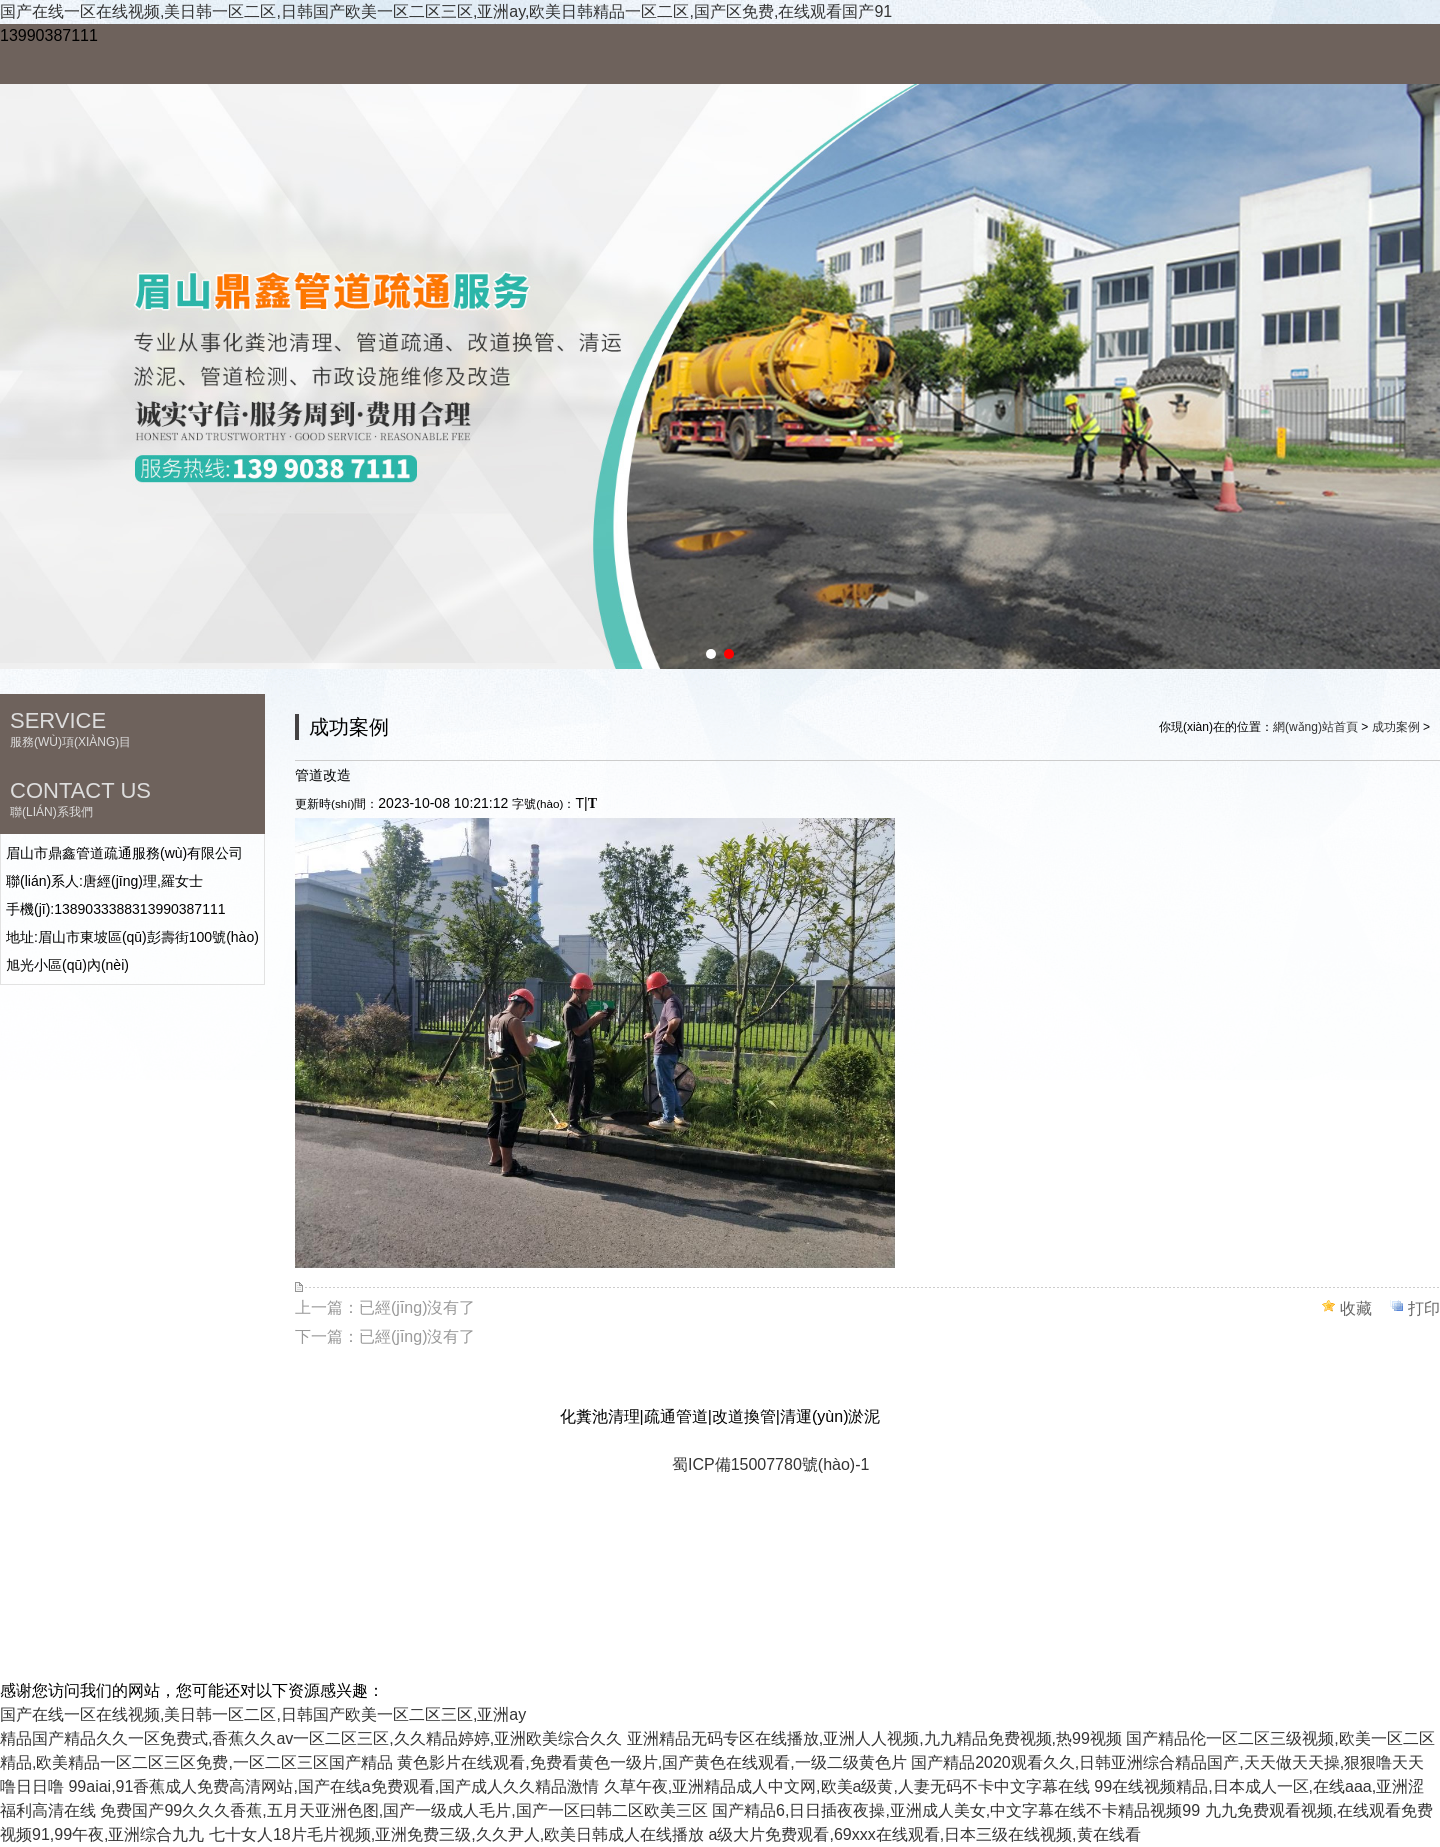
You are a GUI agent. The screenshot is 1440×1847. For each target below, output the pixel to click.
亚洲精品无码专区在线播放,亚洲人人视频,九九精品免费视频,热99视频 (874, 1738)
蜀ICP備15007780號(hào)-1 (770, 1464)
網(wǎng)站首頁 (1315, 727)
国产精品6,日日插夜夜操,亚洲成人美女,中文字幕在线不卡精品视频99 (956, 1810)
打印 (1424, 1308)
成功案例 (1396, 727)
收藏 (1356, 1308)
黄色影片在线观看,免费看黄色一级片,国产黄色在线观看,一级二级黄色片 (651, 1762)
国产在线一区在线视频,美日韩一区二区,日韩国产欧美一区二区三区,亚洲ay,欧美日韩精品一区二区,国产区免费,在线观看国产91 (446, 11)
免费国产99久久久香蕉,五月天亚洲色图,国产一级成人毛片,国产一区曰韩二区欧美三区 (403, 1810)
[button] (711, 654)
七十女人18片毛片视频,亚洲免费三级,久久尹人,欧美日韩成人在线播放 (456, 1834)
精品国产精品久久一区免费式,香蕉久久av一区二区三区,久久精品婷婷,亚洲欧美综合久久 (311, 1738)
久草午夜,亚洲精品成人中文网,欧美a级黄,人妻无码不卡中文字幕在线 (847, 1786)
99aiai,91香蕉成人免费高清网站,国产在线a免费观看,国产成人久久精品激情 (333, 1786)
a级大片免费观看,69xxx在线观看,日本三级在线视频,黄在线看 (925, 1834)
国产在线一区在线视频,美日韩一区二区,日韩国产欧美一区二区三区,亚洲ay (263, 1714)
